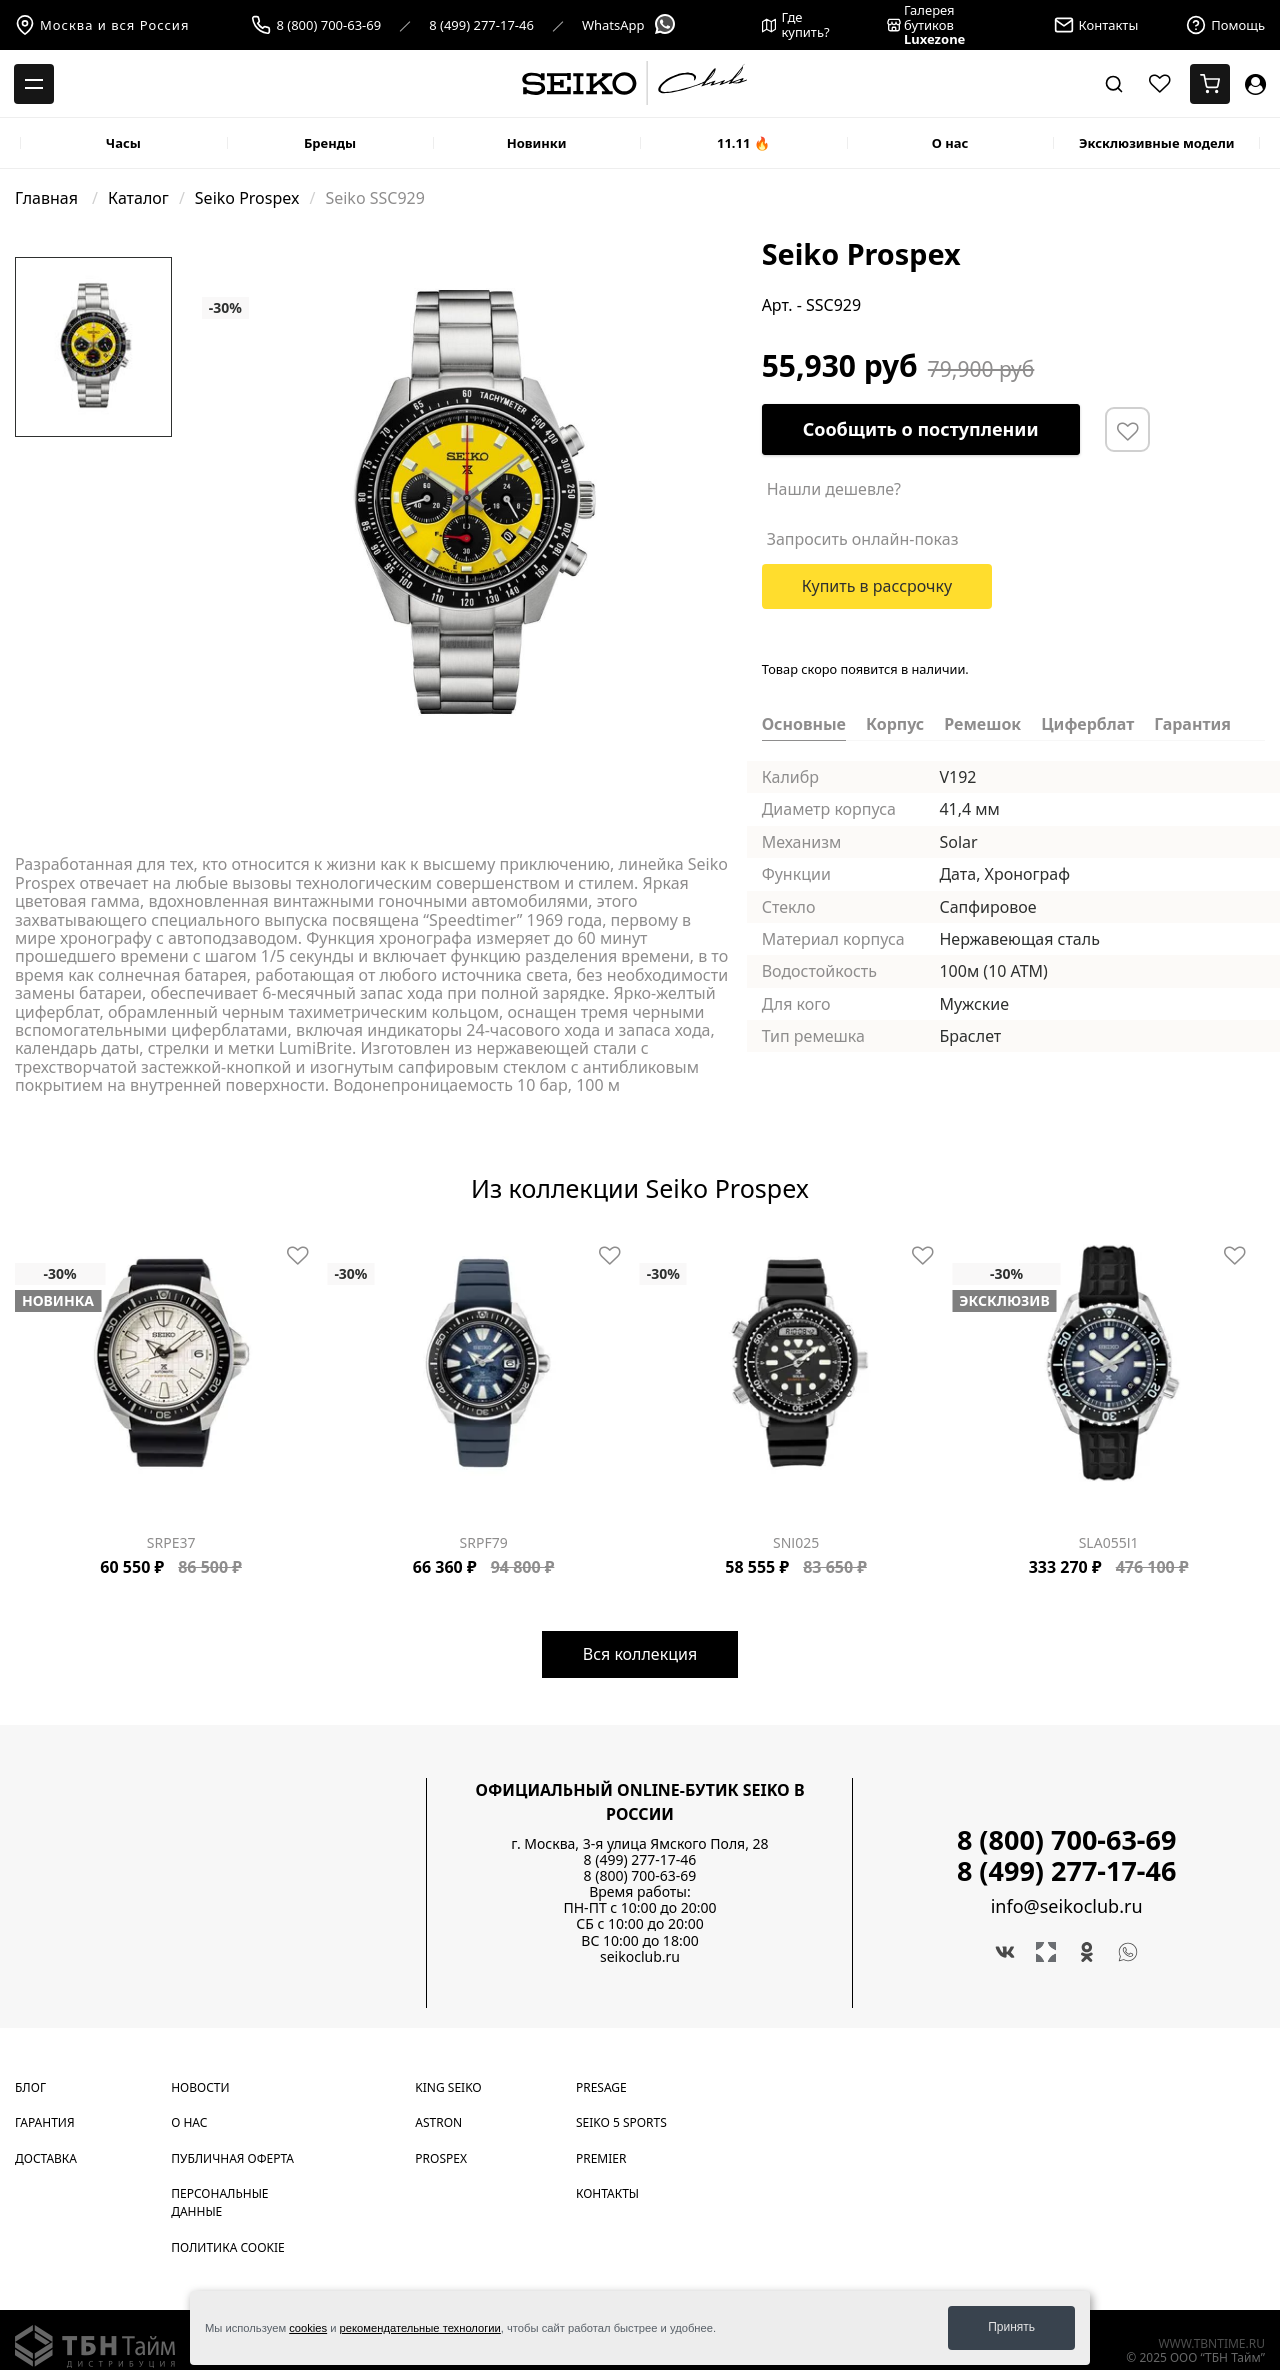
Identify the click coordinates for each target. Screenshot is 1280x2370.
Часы (123, 143)
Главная (48, 198)
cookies (308, 2328)
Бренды (330, 143)
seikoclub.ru (640, 1956)
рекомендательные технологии (420, 2328)
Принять (1011, 2327)
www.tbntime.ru (1211, 2343)
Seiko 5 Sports (621, 2122)
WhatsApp (629, 25)
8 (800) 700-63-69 (328, 25)
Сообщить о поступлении (921, 429)
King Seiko (448, 2087)
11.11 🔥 (743, 143)
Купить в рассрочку (877, 586)
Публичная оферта (232, 2158)
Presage (601, 2087)
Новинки (537, 143)
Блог (30, 2087)
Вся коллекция (640, 1654)
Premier (601, 2158)
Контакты (607, 2193)
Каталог (138, 198)
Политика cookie (228, 2247)
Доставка (46, 2158)
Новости (200, 2087)
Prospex (441, 2158)
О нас (950, 143)
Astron (438, 2122)
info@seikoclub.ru (1067, 1906)
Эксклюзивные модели (1157, 143)
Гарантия (45, 2122)
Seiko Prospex (247, 198)
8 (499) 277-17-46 (481, 25)
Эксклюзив (1004, 1301)
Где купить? (796, 25)
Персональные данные (219, 2202)
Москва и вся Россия (102, 25)
